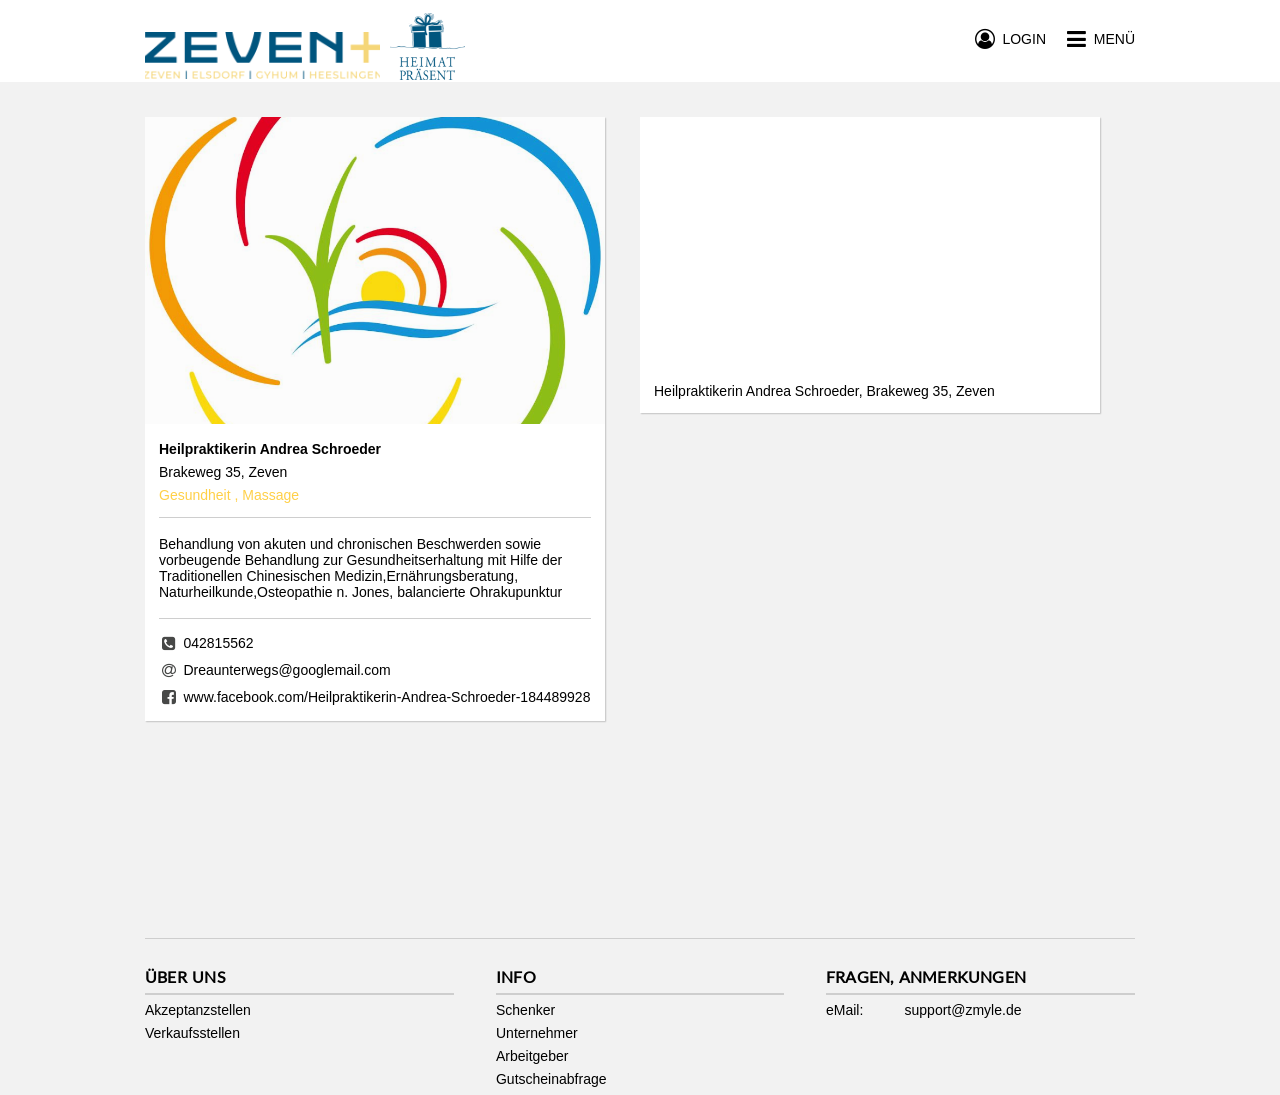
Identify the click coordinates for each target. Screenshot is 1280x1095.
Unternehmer (537, 1033)
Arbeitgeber (532, 1056)
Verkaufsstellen (192, 1033)
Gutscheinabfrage (551, 1079)
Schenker (525, 1010)
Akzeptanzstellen (198, 1010)
